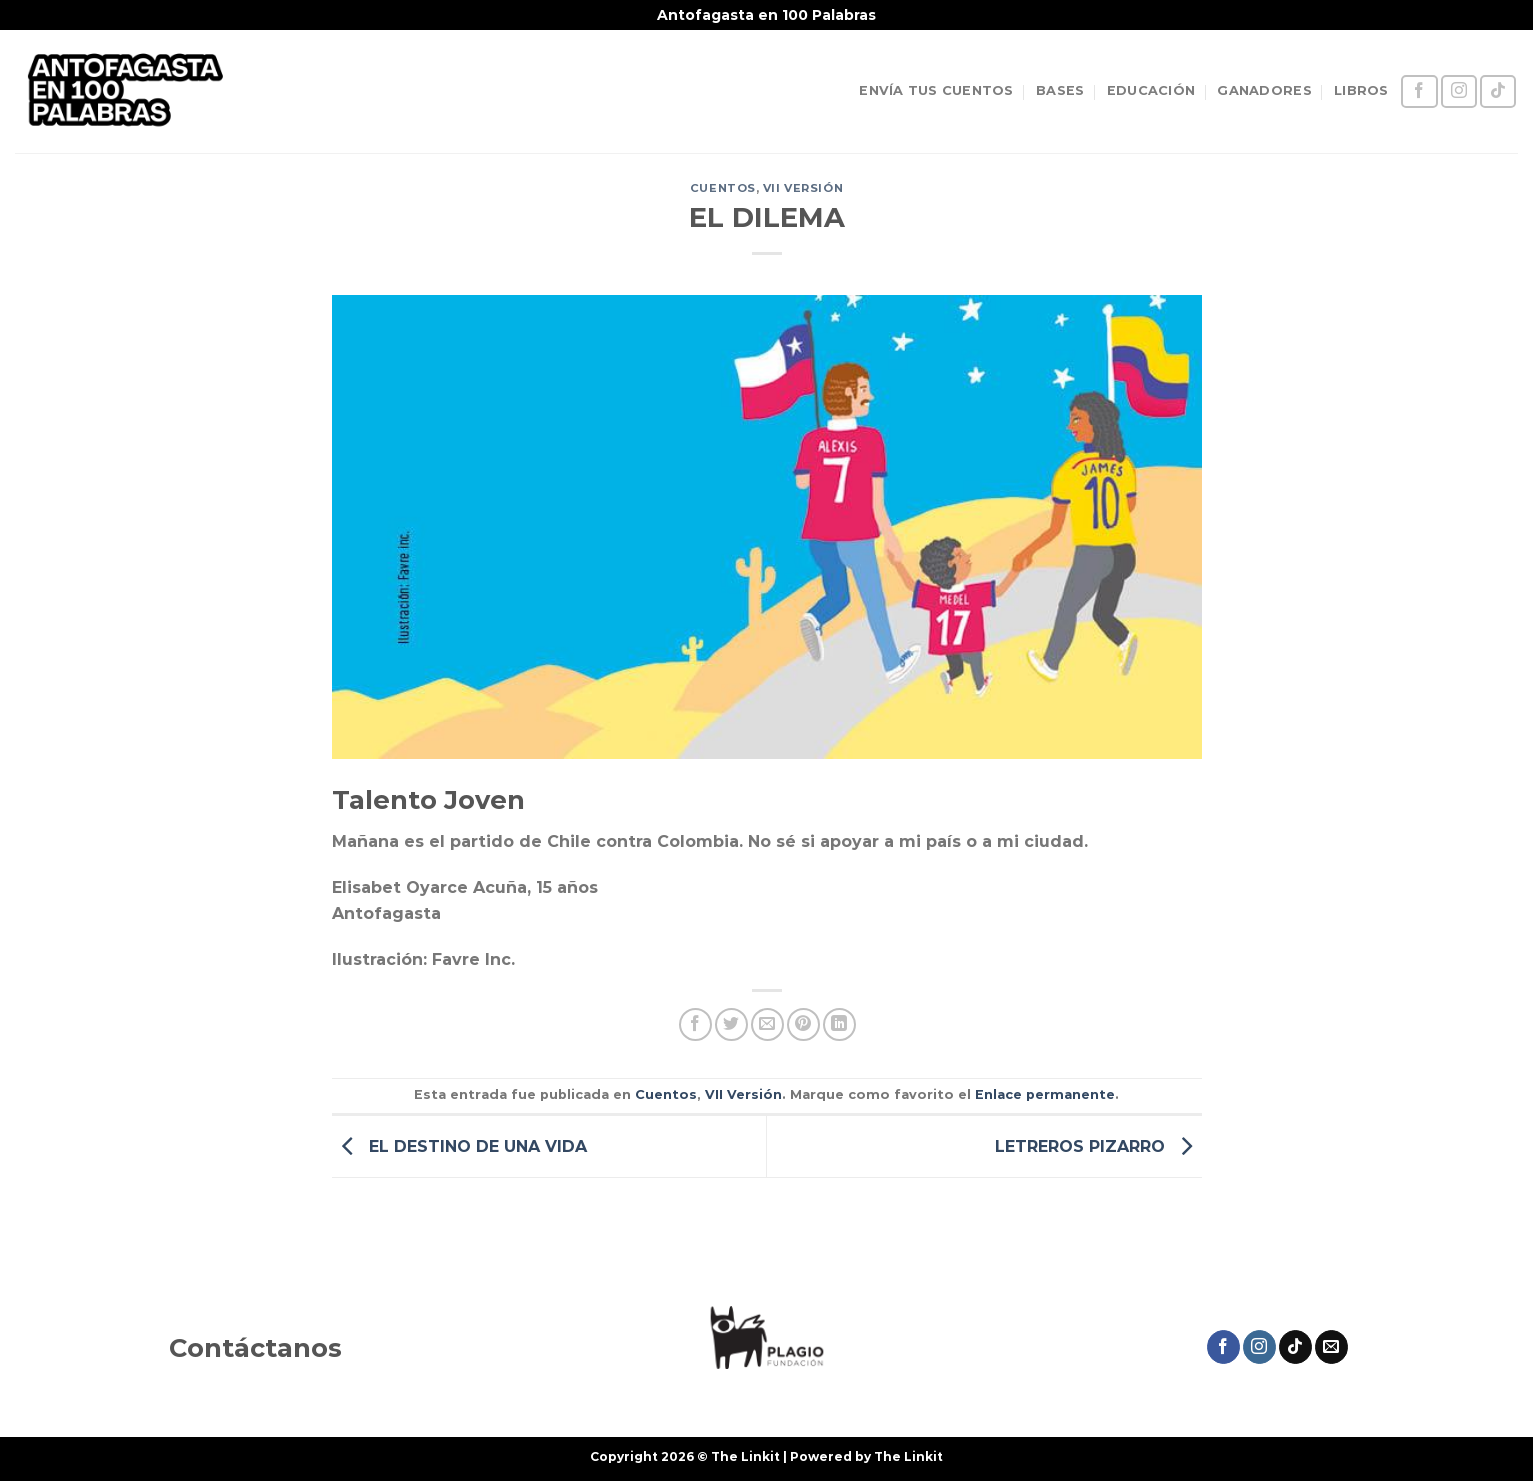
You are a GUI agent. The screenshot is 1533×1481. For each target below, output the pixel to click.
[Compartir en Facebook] (695, 1024)
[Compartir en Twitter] (731, 1024)
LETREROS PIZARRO (1098, 1145)
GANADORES (1264, 90)
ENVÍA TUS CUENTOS (936, 90)
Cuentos (723, 188)
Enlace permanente (1045, 1094)
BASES (1060, 90)
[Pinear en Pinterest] (803, 1024)
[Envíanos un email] (1331, 1347)
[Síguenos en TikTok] (1498, 91)
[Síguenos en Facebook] (1419, 91)
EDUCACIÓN (1151, 90)
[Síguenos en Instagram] (1459, 91)
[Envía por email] (767, 1024)
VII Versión (803, 188)
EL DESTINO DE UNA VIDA (459, 1145)
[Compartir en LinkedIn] (839, 1024)
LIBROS (1361, 90)
